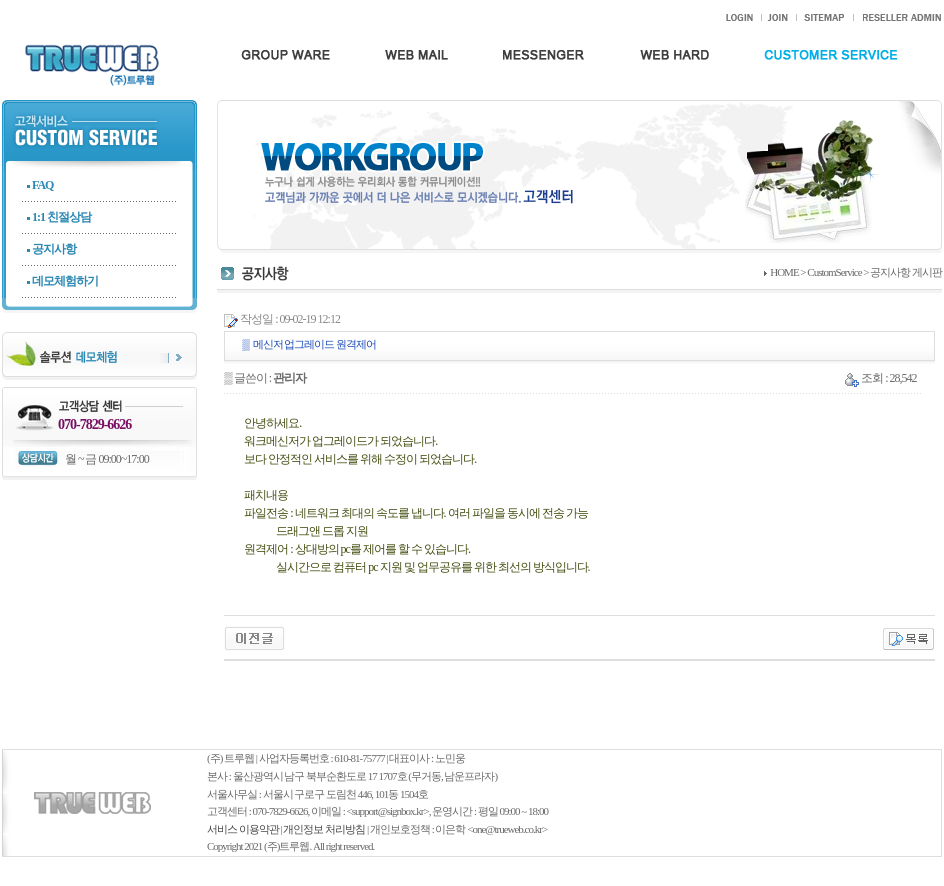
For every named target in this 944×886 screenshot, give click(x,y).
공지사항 (54, 249)
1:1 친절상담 (61, 217)
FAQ (42, 185)
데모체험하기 (65, 281)
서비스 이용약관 (243, 829)
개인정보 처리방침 (324, 829)
